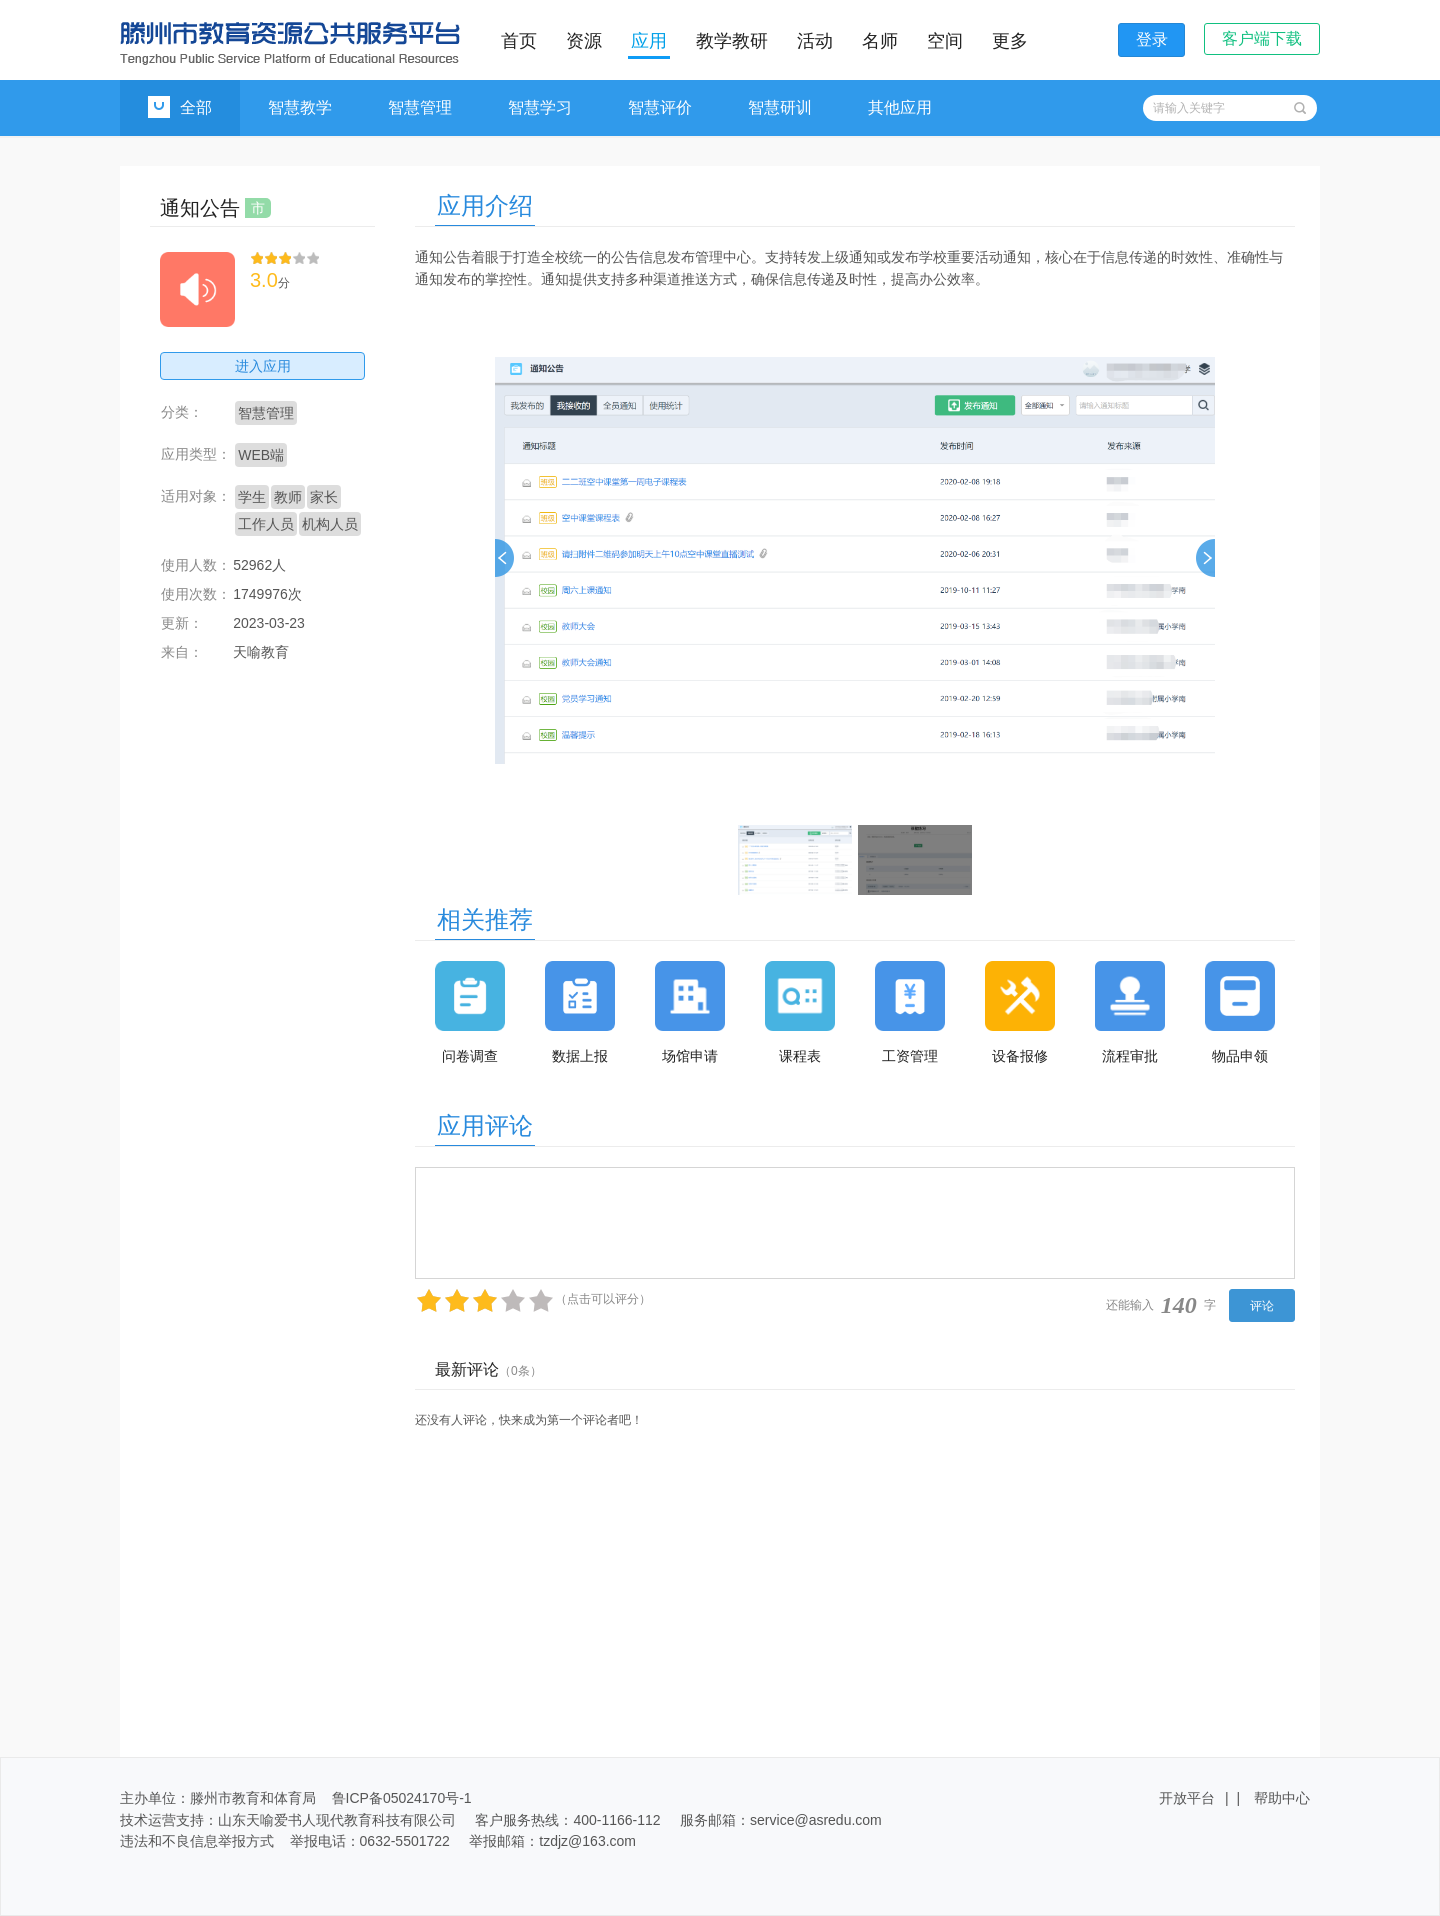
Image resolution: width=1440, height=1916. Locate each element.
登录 (1152, 39)
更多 (1010, 41)
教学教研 (732, 41)
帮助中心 (1282, 1798)
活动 (815, 41)
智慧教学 (300, 107)
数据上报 (580, 1056)
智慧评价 (660, 107)
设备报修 (1020, 1056)
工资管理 (910, 1056)
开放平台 (1187, 1798)
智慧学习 (540, 107)
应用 (649, 41)
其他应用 (900, 107)
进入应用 (263, 366)
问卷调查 (470, 1056)
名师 (880, 41)
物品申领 (1240, 1056)
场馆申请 (690, 1056)
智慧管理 (420, 107)
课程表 (800, 1056)
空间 (945, 41)
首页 (519, 41)
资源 (584, 41)
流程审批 (1130, 1056)
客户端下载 (1262, 38)
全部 (180, 107)
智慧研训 (780, 107)
